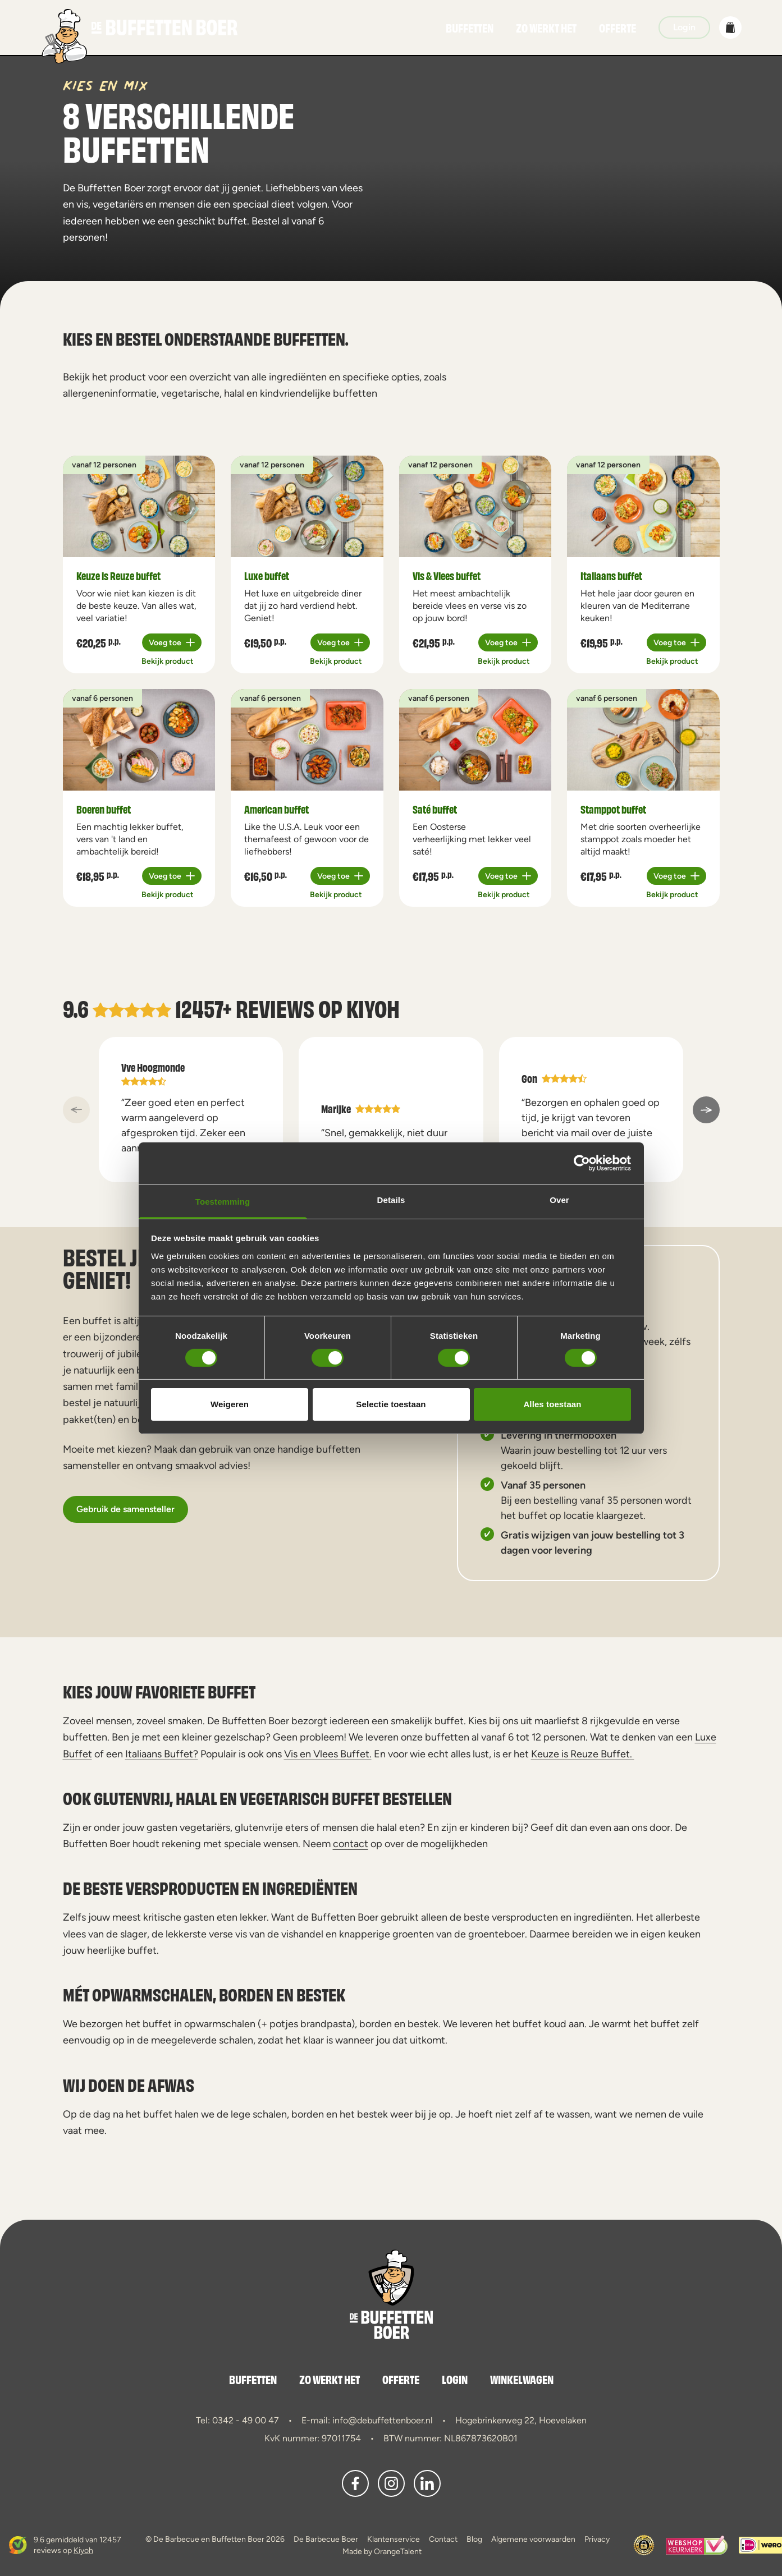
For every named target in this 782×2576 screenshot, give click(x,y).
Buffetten (469, 27)
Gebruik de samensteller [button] (125, 1509)
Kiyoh (373, 1007)
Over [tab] (559, 1199)
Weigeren (230, 1404)
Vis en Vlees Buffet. (328, 1754)
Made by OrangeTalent (382, 2551)
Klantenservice (393, 2538)
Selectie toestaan (391, 1404)
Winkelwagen (522, 2379)
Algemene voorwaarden (533, 2538)
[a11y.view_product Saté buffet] (475, 740)
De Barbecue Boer (326, 2538)
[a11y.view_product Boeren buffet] (139, 740)
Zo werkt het (546, 27)
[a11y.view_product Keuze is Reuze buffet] (139, 506)
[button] (730, 27)
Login (455, 2379)
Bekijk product (167, 660)
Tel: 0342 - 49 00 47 (237, 2420)
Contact (443, 2538)
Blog (474, 2538)
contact (350, 1843)
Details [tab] (391, 1199)
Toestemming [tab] (222, 1201)
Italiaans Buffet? (161, 1754)
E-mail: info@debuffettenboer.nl (367, 2420)
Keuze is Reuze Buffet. (582, 1754)
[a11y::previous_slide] (76, 1109)
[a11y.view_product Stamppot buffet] (643, 740)
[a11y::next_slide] (706, 1109)
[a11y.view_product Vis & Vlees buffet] (475, 506)
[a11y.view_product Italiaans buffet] (643, 506)
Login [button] (684, 27)
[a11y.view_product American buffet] (307, 740)
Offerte (617, 27)
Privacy (597, 2538)
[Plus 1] (172, 642)
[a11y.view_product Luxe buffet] (307, 506)
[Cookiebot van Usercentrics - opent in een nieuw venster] (582, 1163)
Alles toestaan (552, 1404)
